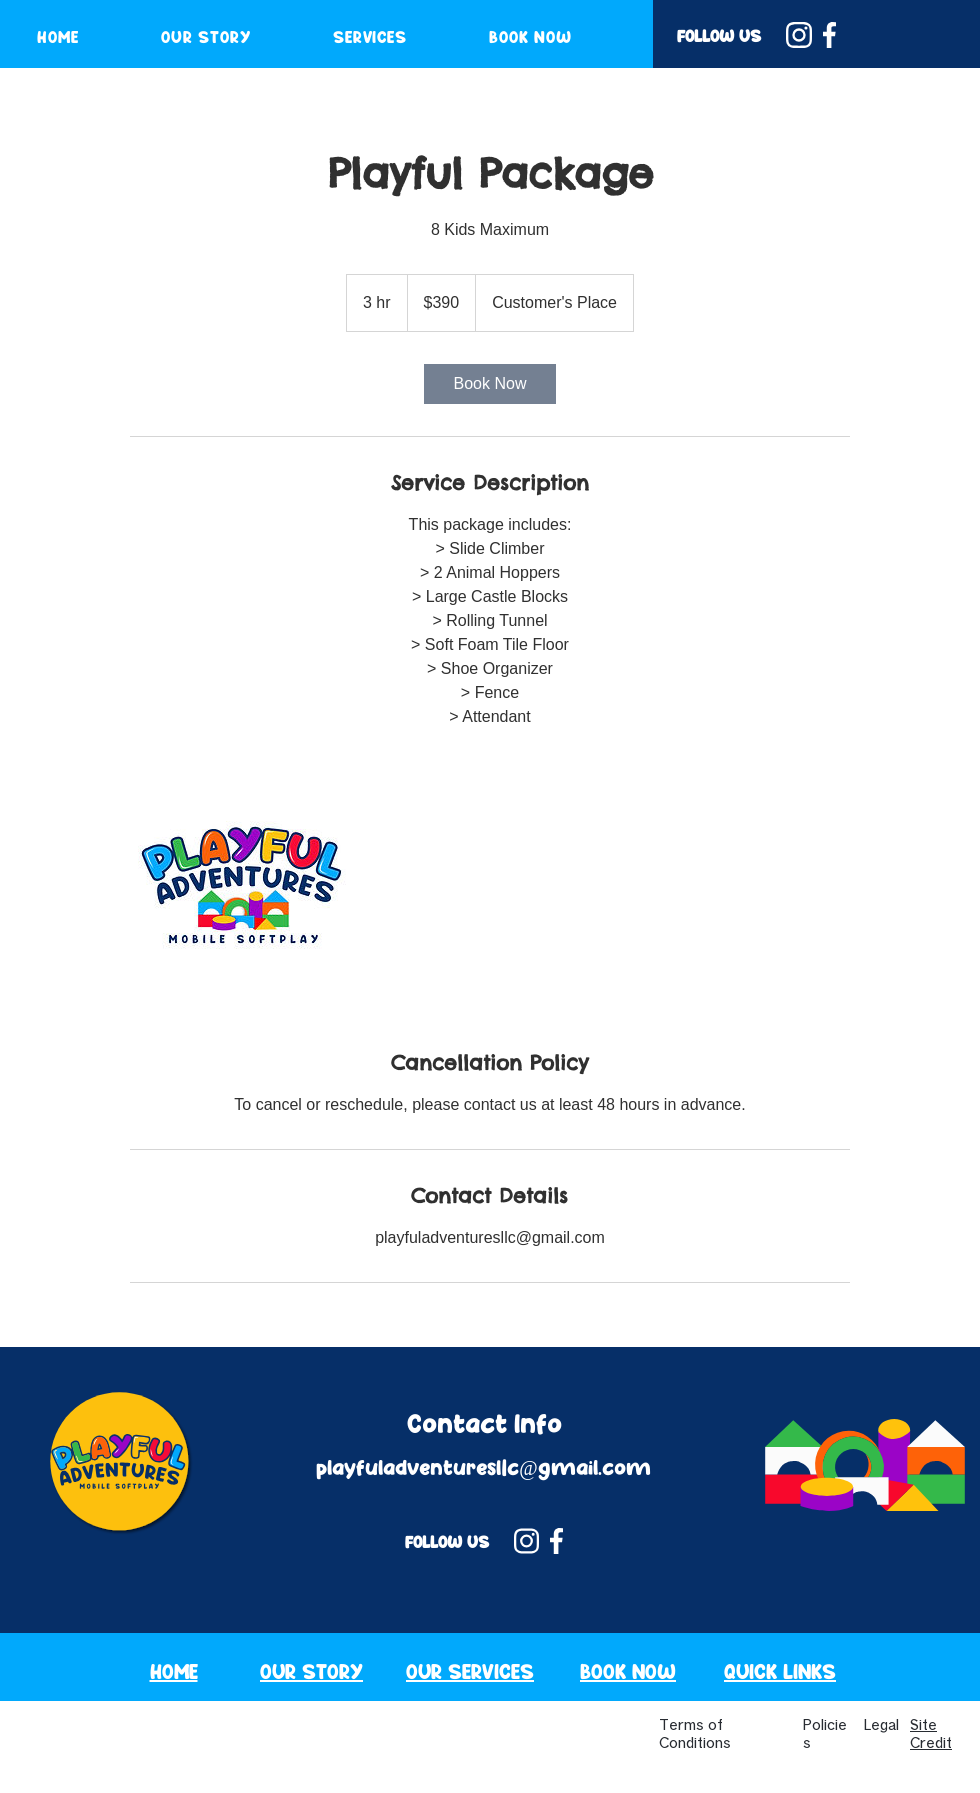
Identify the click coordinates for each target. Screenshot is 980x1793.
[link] (490, 384)
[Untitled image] (246, 889)
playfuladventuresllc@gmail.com (483, 1468)
